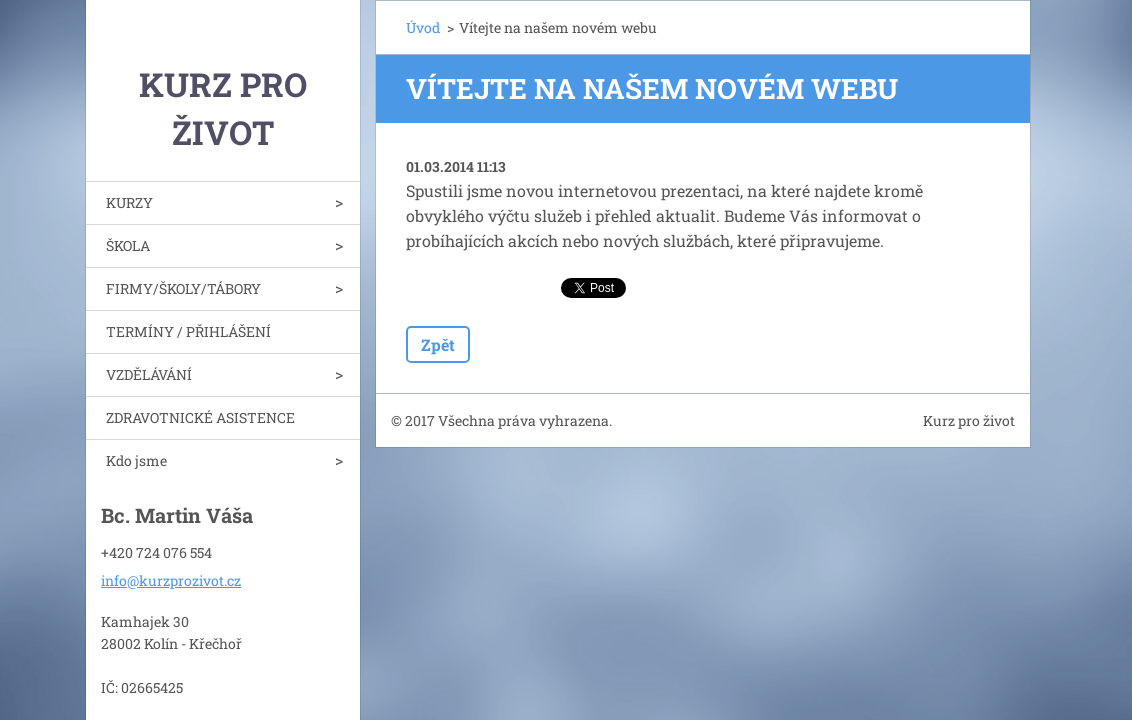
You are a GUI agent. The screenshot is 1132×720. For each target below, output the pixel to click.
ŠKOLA (128, 245)
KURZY (129, 202)
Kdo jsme (136, 460)
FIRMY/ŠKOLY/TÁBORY (183, 288)
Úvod (423, 27)
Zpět (438, 344)
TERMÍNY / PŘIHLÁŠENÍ (188, 331)
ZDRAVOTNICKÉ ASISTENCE (200, 417)
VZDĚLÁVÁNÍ (149, 374)
